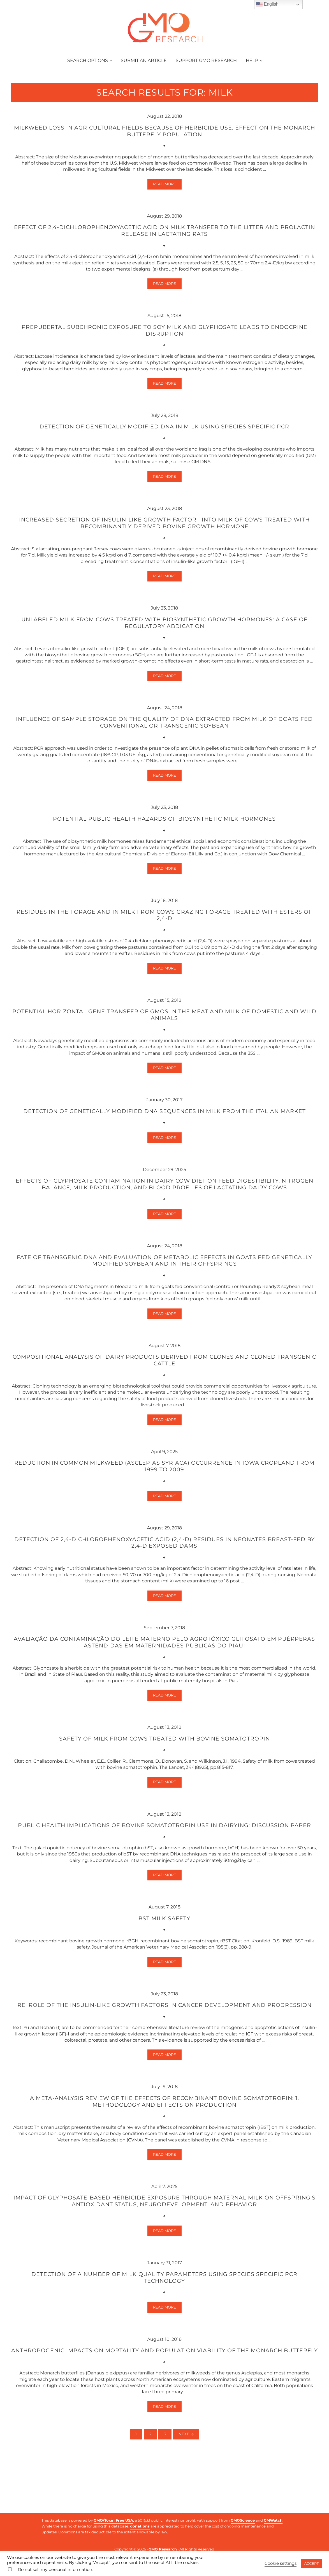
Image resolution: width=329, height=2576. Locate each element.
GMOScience (243, 2520)
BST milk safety (164, 1947)
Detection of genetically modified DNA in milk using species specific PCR (164, 440)
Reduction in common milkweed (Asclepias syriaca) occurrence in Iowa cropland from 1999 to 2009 (164, 1490)
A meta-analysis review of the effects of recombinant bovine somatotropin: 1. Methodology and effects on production (164, 2132)
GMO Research (163, 2549)
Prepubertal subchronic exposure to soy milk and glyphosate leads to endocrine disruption (164, 343)
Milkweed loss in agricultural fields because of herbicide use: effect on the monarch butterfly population (164, 141)
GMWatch (273, 2520)
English (267, 4)
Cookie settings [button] (280, 2563)
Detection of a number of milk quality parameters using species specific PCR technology (164, 2310)
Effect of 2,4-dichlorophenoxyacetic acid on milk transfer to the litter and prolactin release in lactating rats (164, 242)
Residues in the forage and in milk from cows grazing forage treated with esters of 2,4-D (164, 934)
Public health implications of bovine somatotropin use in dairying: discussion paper (164, 1853)
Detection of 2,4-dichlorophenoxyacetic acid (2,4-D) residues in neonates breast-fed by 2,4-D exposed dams (164, 1568)
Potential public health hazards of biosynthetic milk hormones (164, 836)
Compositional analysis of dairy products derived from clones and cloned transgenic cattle (164, 1383)
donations (140, 2526)
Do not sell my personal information (55, 2569)
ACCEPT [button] (311, 2563)
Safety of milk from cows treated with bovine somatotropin (164, 1766)
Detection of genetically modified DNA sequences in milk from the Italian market (164, 1131)
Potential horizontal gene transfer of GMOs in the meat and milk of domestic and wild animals (164, 1034)
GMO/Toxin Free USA (113, 2520)
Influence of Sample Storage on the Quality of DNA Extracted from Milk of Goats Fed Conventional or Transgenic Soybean (164, 739)
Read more (167, 196)
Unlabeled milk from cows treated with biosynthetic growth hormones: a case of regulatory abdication (164, 638)
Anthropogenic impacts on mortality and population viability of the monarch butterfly (164, 2387)
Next (184, 2475)
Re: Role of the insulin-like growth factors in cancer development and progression (164, 2034)
